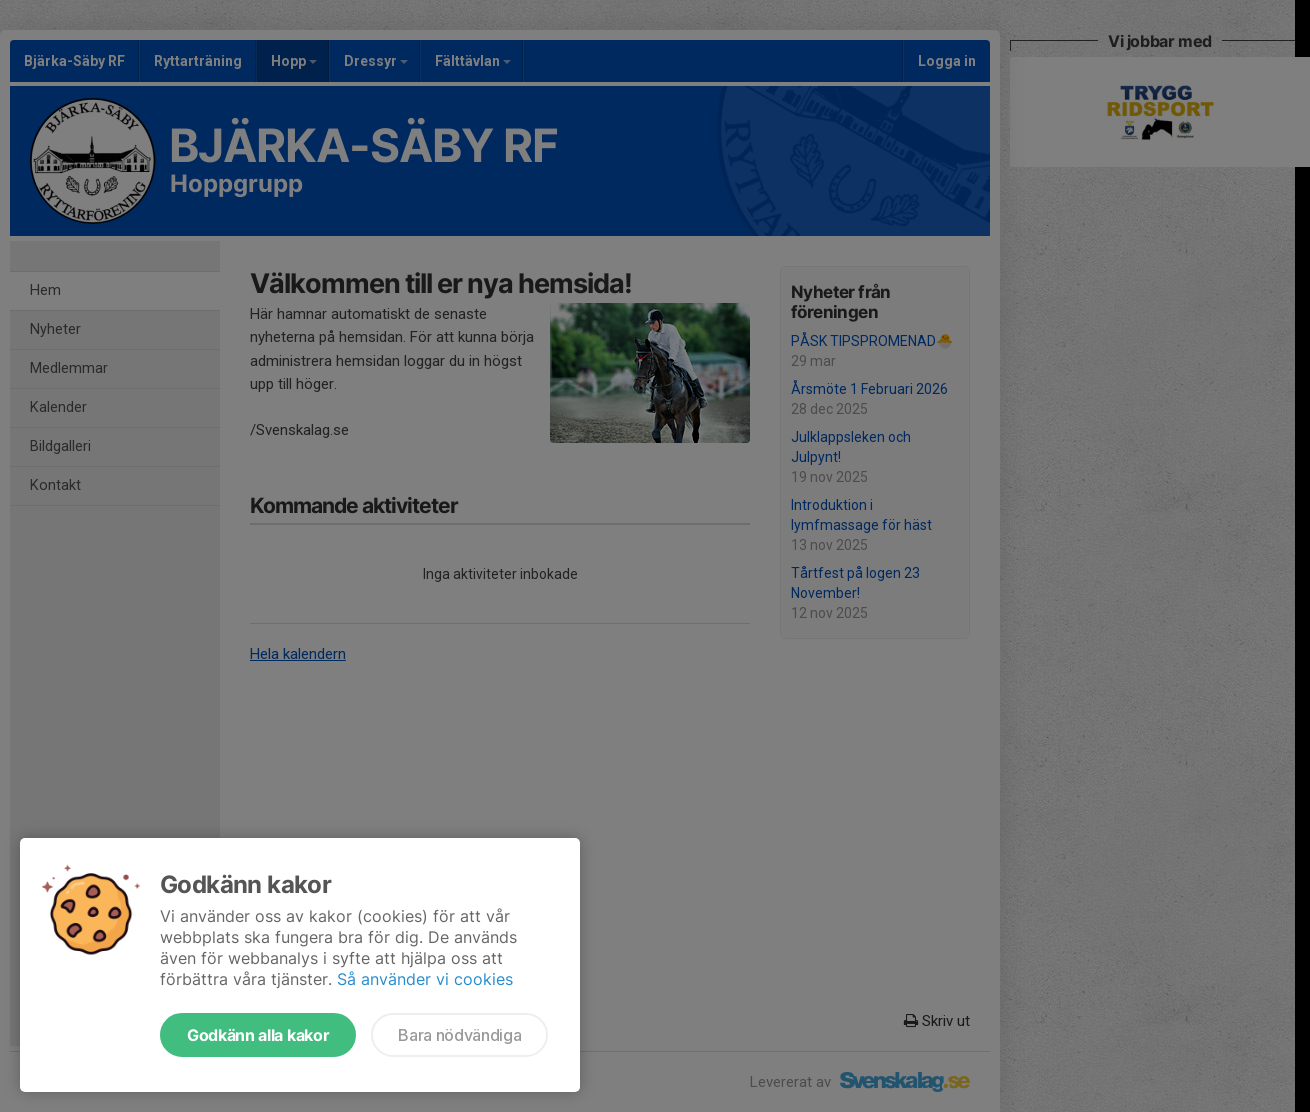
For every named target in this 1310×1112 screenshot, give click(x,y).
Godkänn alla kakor (258, 1035)
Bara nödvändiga (459, 1035)
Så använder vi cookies (425, 979)
